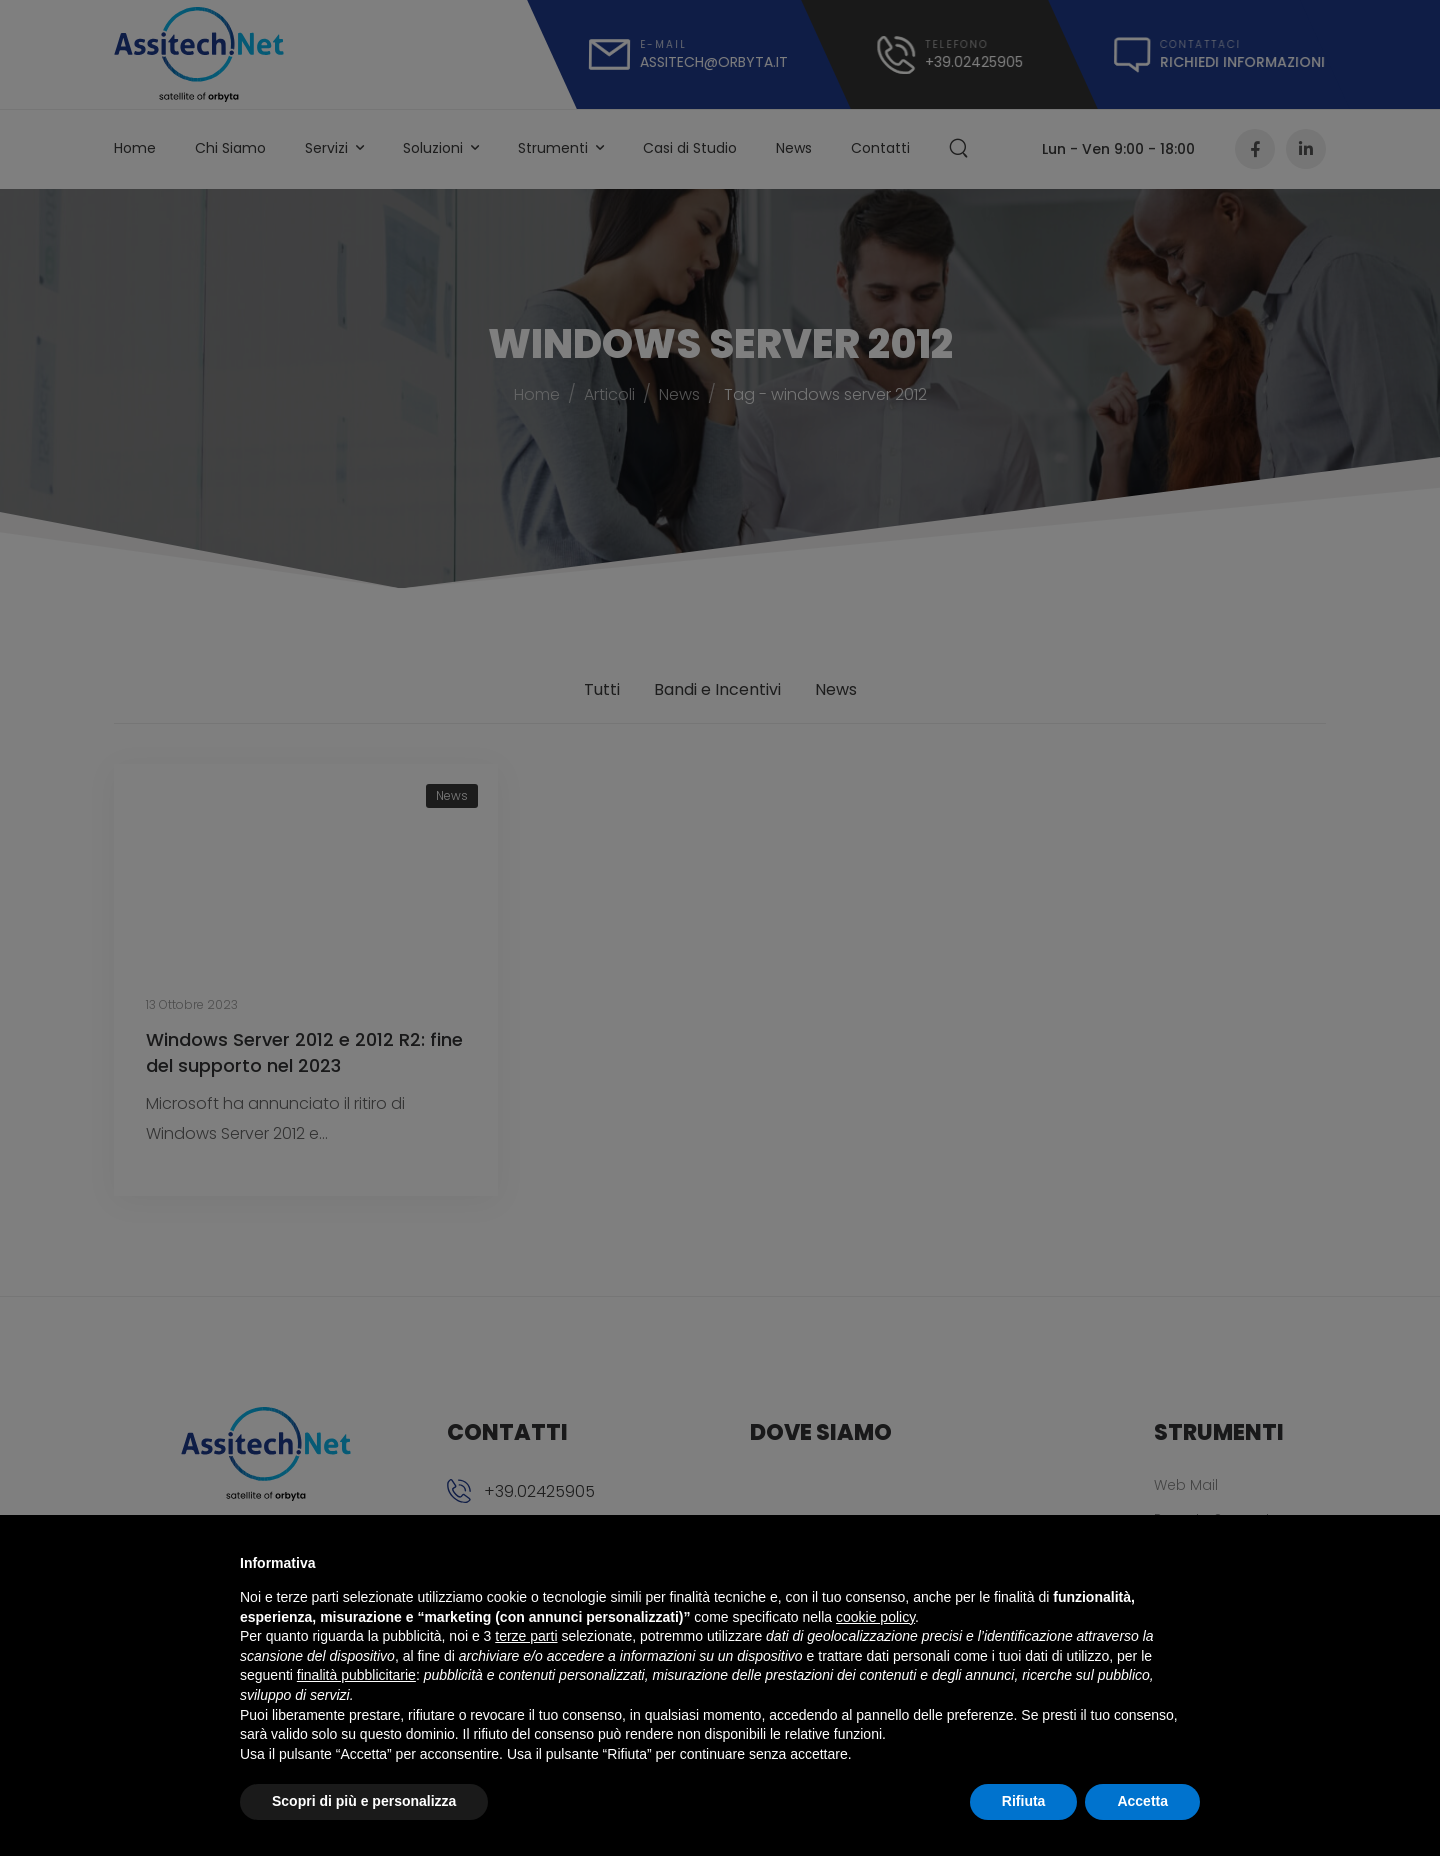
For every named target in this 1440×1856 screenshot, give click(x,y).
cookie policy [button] (875, 1617)
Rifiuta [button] (1024, 1801)
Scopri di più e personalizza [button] (364, 1801)
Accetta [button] (1142, 1801)
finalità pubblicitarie (356, 1675)
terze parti (526, 1636)
